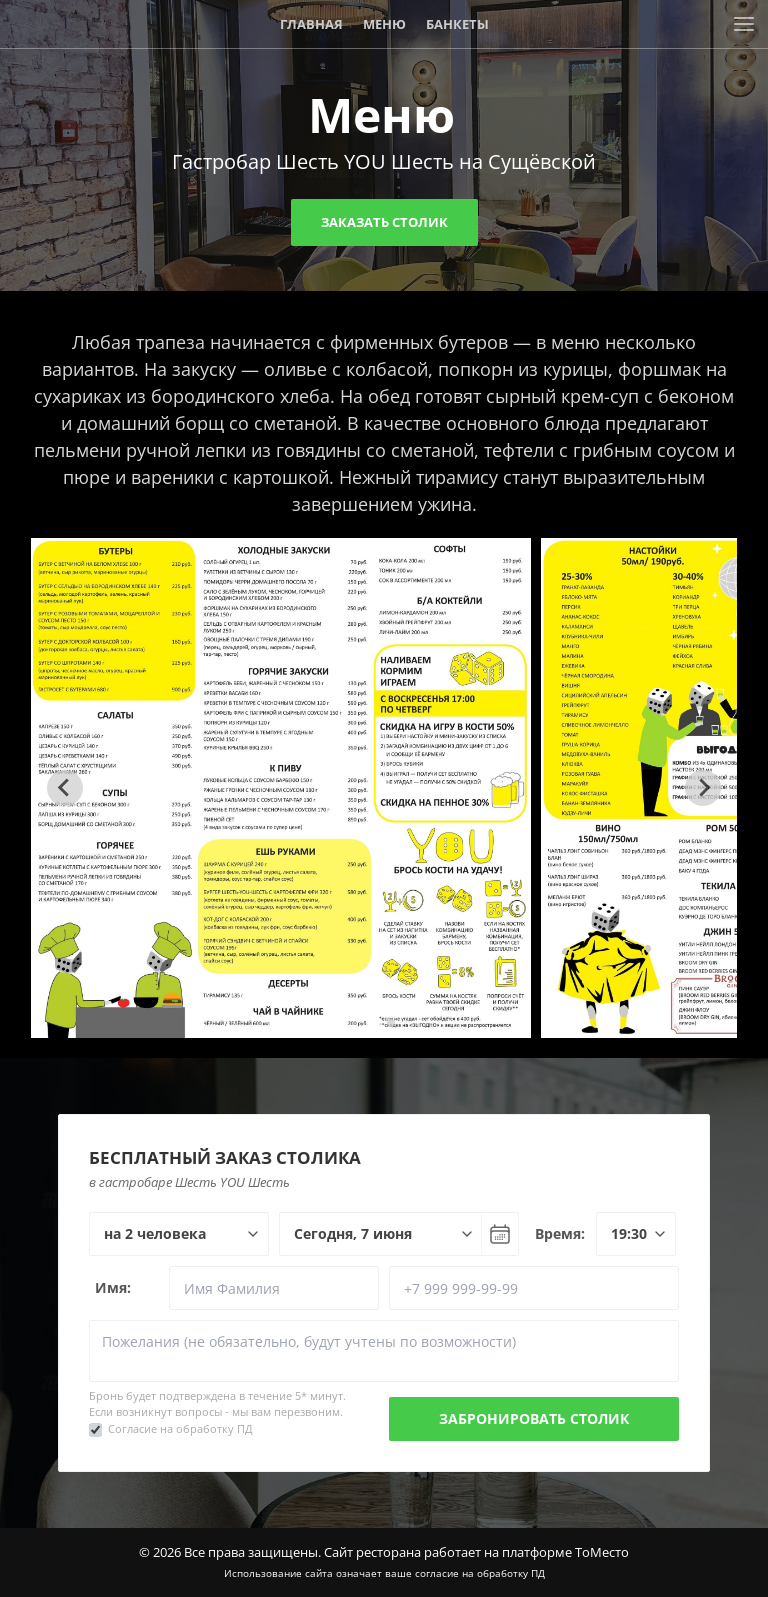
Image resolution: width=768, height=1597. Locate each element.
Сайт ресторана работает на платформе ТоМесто (476, 1552)
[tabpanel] (281, 788)
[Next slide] (703, 788)
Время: (560, 1233)
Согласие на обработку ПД (180, 1428)
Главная (311, 24)
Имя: (113, 1287)
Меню (384, 24)
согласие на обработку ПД (480, 1573)
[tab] (376, 1022)
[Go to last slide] (65, 788)
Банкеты (457, 24)
